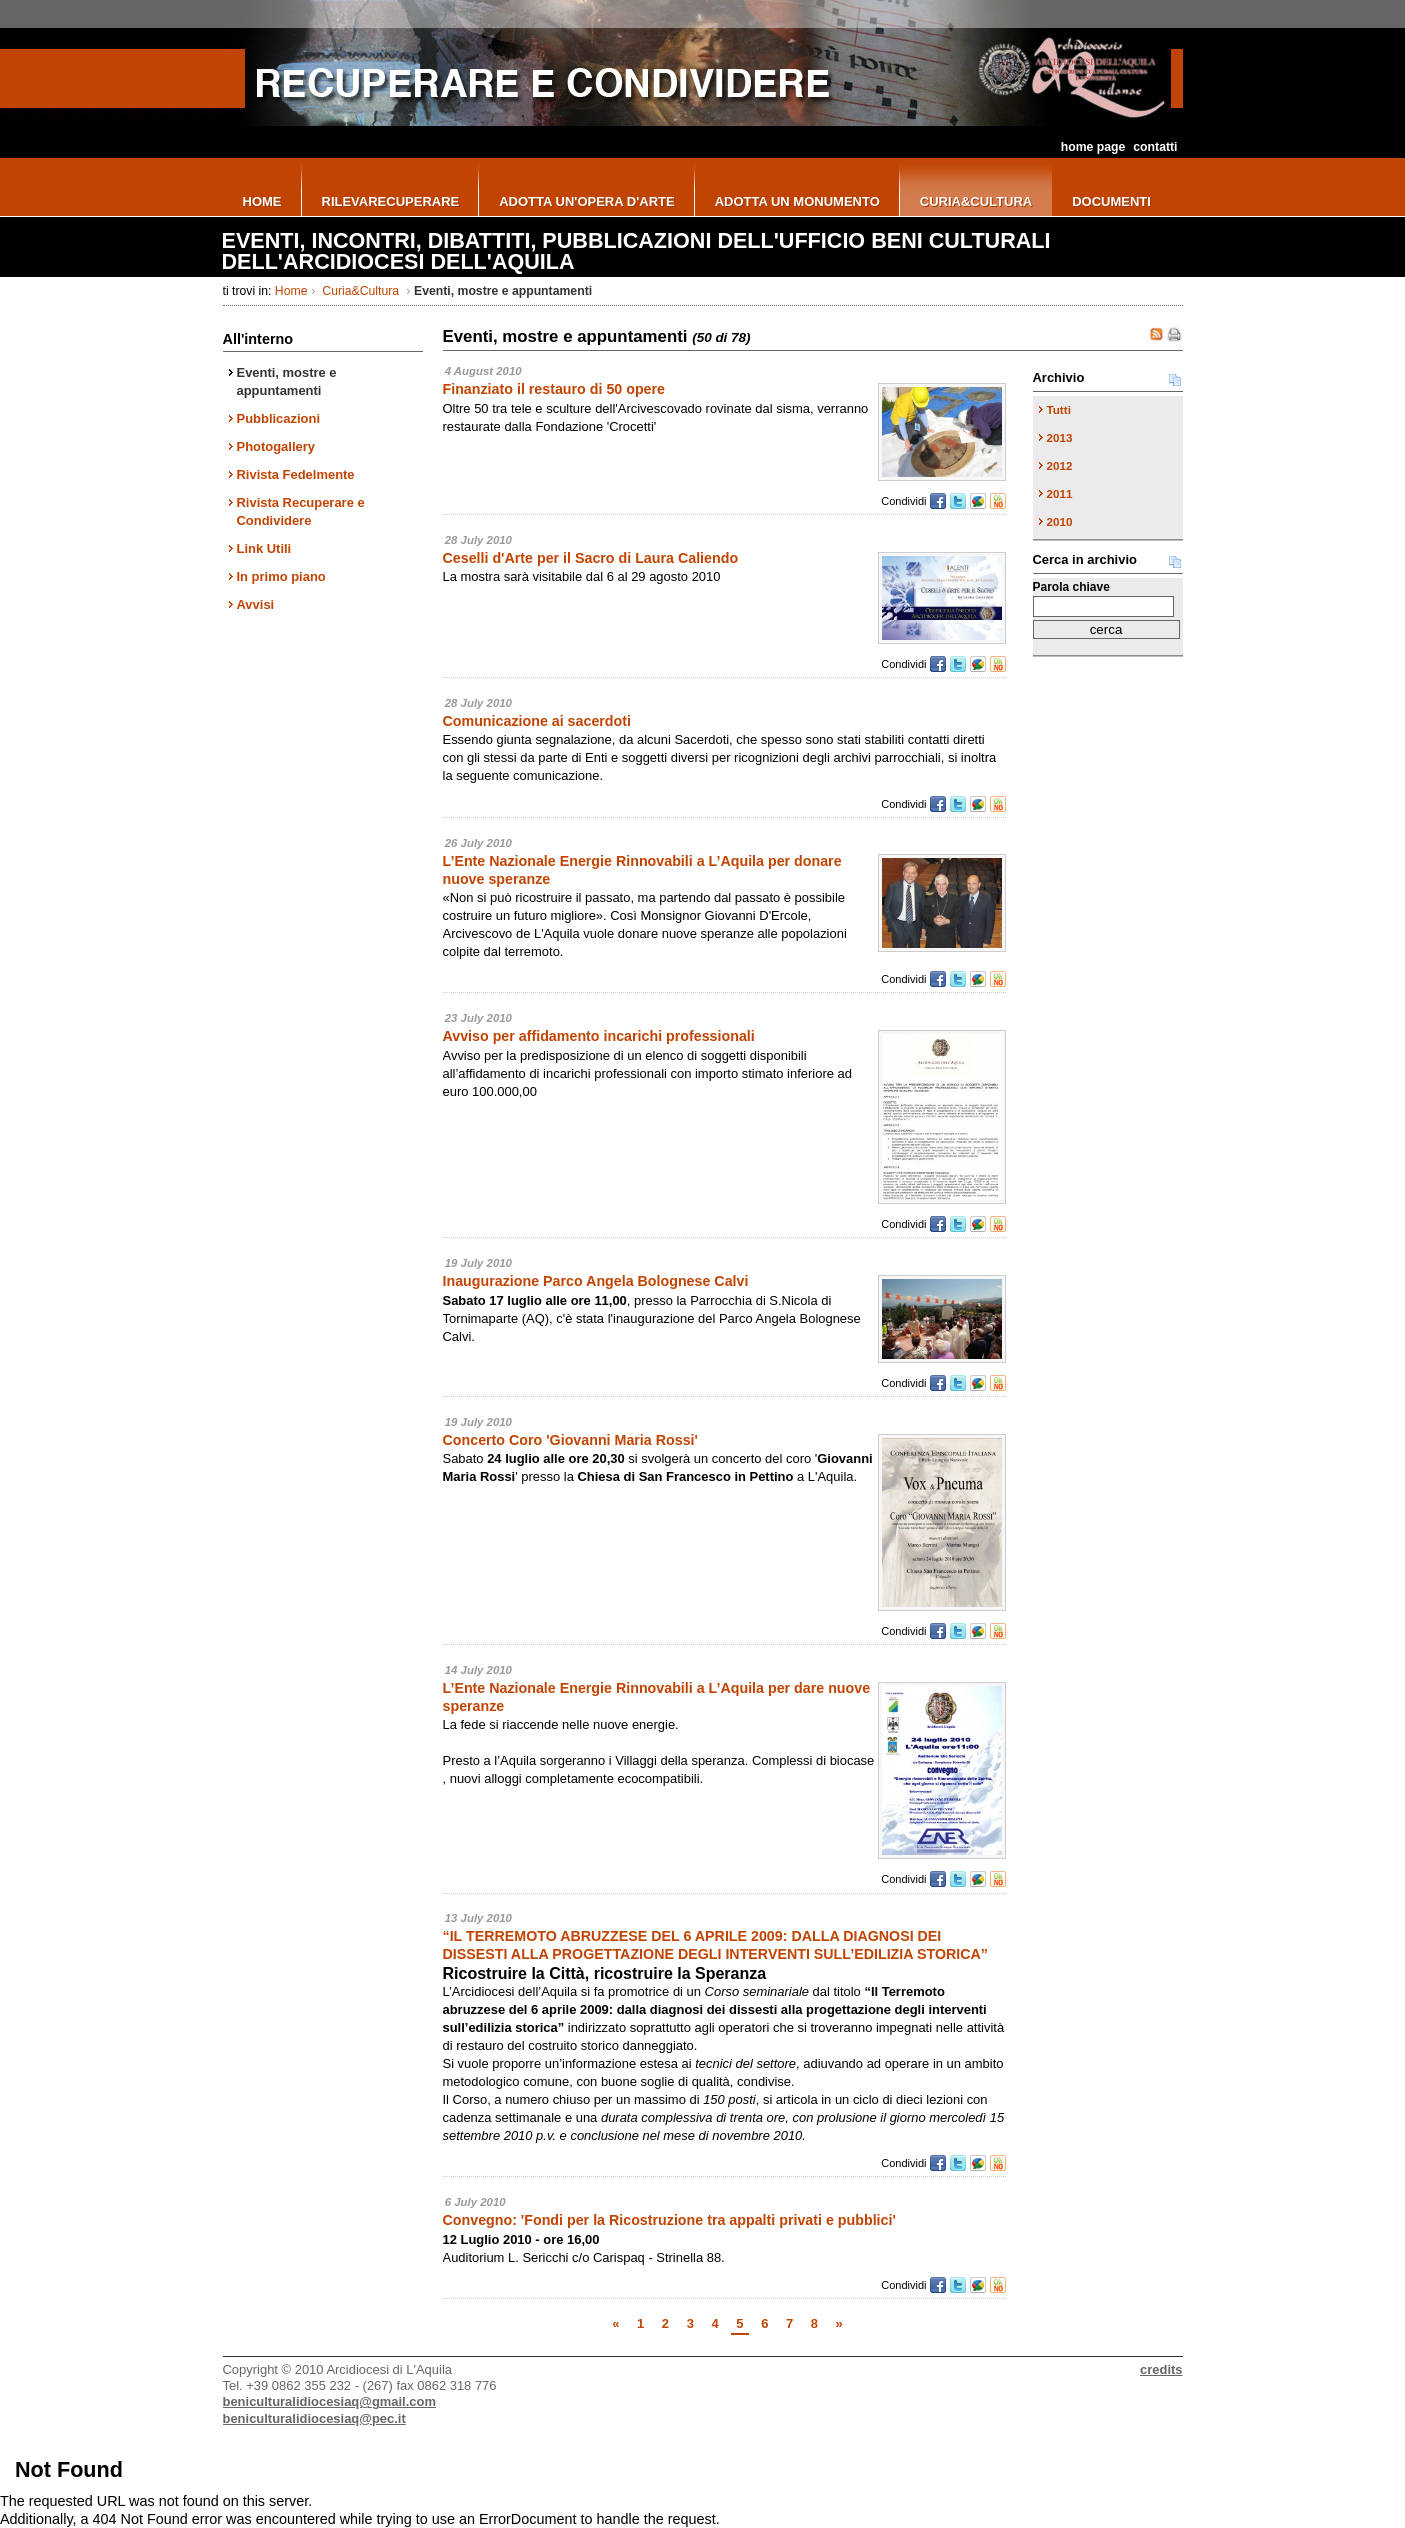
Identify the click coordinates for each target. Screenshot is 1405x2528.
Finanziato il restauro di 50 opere (554, 389)
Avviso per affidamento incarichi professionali (599, 1036)
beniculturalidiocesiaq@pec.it (314, 2418)
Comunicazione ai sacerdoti (537, 721)
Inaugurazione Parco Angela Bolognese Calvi (596, 1281)
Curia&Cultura (361, 291)
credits (1161, 2369)
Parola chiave (1071, 587)
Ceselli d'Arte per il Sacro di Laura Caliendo (591, 558)
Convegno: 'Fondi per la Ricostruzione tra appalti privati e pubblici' (669, 2220)
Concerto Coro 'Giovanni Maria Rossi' (570, 1440)
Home (291, 291)
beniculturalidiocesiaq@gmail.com (329, 2401)
